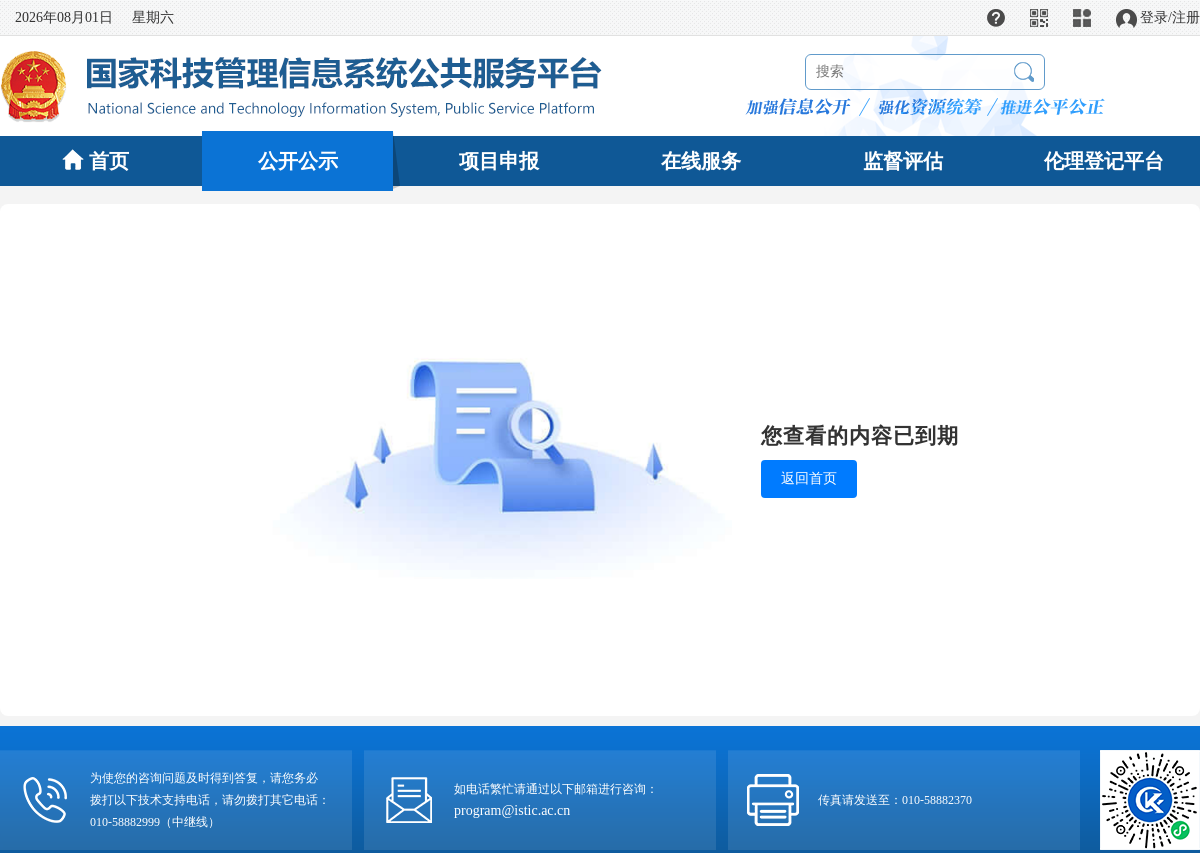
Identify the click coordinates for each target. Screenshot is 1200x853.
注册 (1186, 17)
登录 (1154, 17)
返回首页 (809, 478)
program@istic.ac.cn (512, 810)
